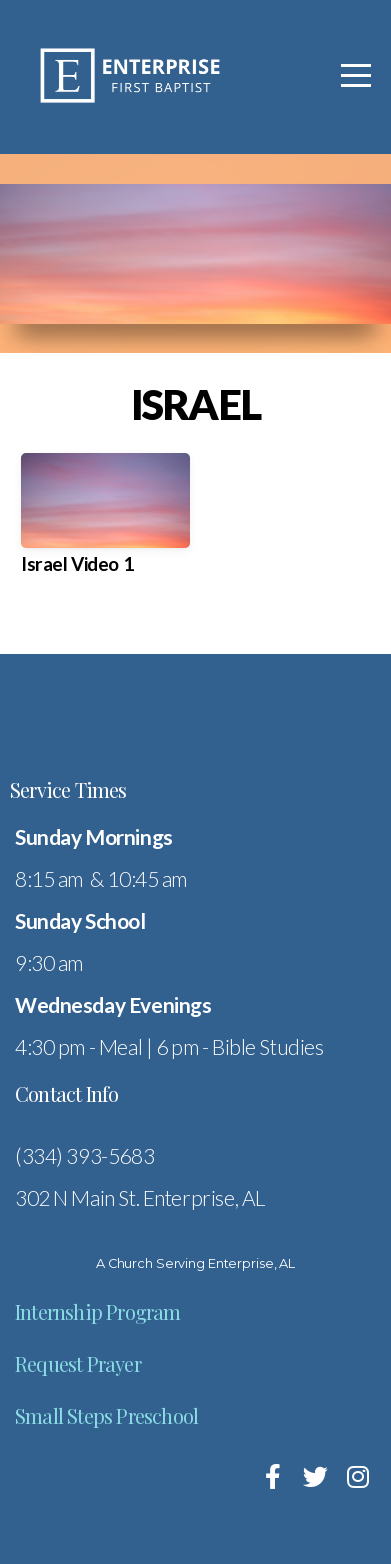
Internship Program (98, 1311)
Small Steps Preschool (106, 1415)
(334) (40, 1155)
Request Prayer (78, 1363)
